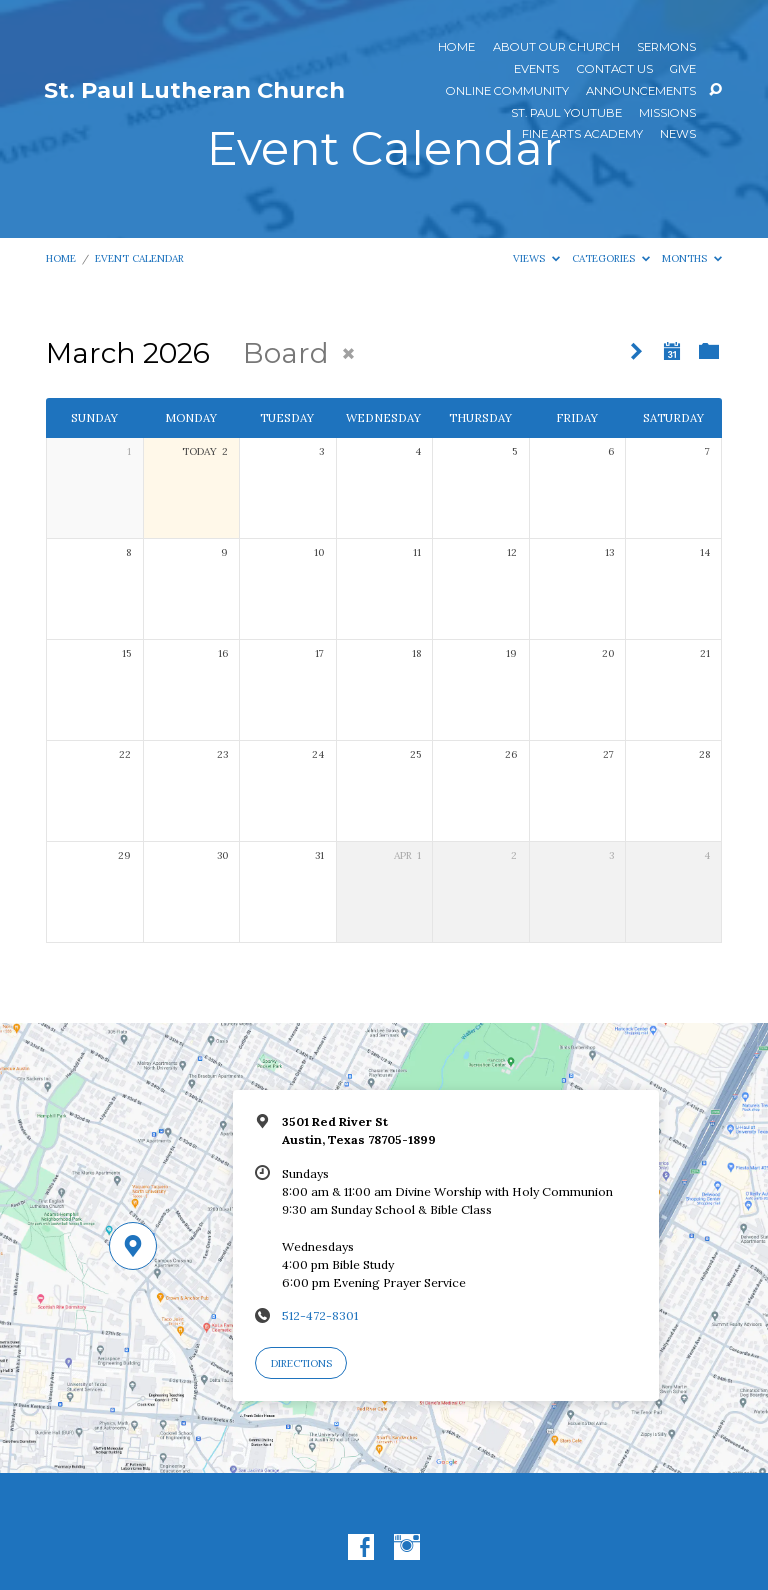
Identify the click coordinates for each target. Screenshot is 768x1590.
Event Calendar (139, 258)
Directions (301, 1363)
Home (456, 48)
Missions (667, 114)
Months (692, 258)
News (678, 135)
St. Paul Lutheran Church (194, 90)
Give (683, 70)
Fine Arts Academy (582, 135)
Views (536, 258)
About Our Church (556, 48)
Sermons (666, 48)
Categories (611, 258)
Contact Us (615, 70)
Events (536, 70)
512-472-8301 (320, 1315)
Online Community (507, 92)
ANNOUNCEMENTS (641, 92)
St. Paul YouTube (566, 114)
